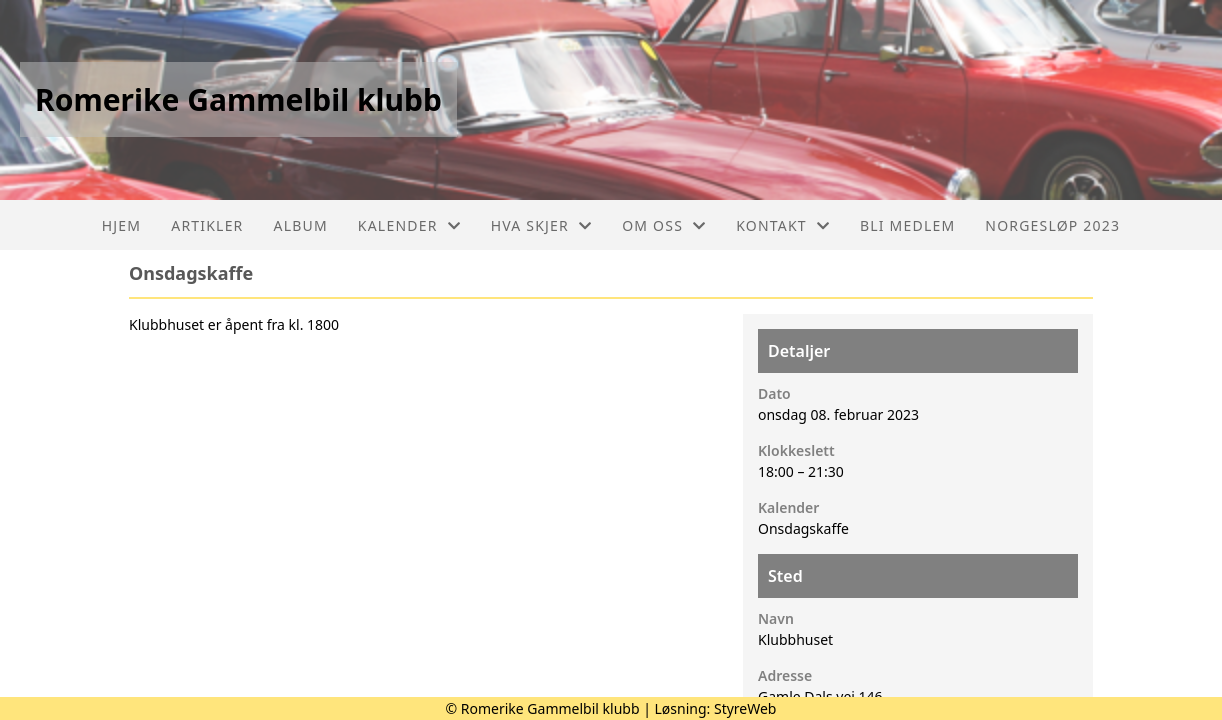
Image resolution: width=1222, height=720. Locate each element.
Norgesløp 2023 (1052, 225)
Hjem (121, 225)
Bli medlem (907, 225)
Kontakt (783, 225)
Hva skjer (541, 225)
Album (301, 225)
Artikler (207, 225)
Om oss (664, 225)
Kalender (409, 225)
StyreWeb (745, 708)
